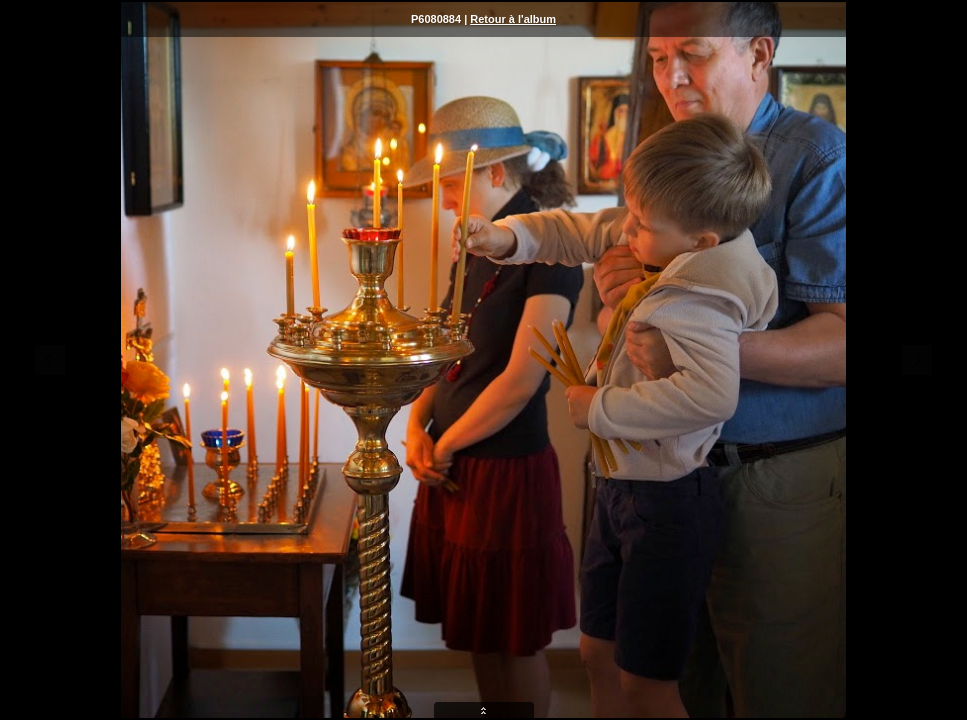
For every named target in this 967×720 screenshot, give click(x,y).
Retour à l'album (513, 19)
